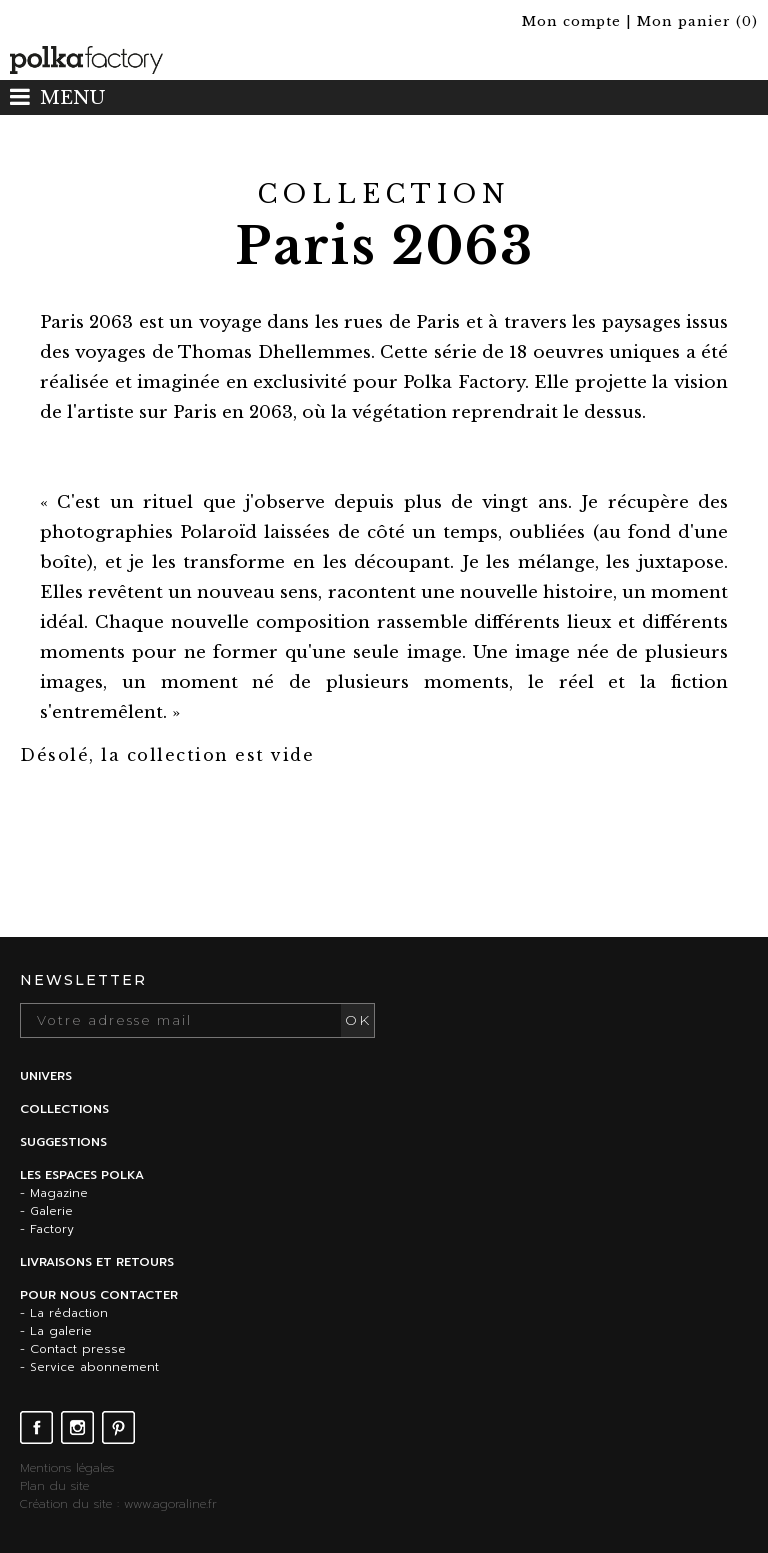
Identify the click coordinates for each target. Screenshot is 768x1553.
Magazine (59, 1193)
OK (358, 1020)
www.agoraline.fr (170, 1504)
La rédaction (69, 1313)
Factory (52, 1229)
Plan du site (54, 1486)
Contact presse (78, 1349)
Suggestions (63, 1142)
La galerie (61, 1331)
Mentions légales (67, 1468)
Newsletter (83, 980)
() (697, 21)
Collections (64, 1109)
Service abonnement (94, 1367)
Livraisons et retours (97, 1262)
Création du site (66, 1504)
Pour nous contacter (99, 1295)
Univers (46, 1076)
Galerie (51, 1211)
